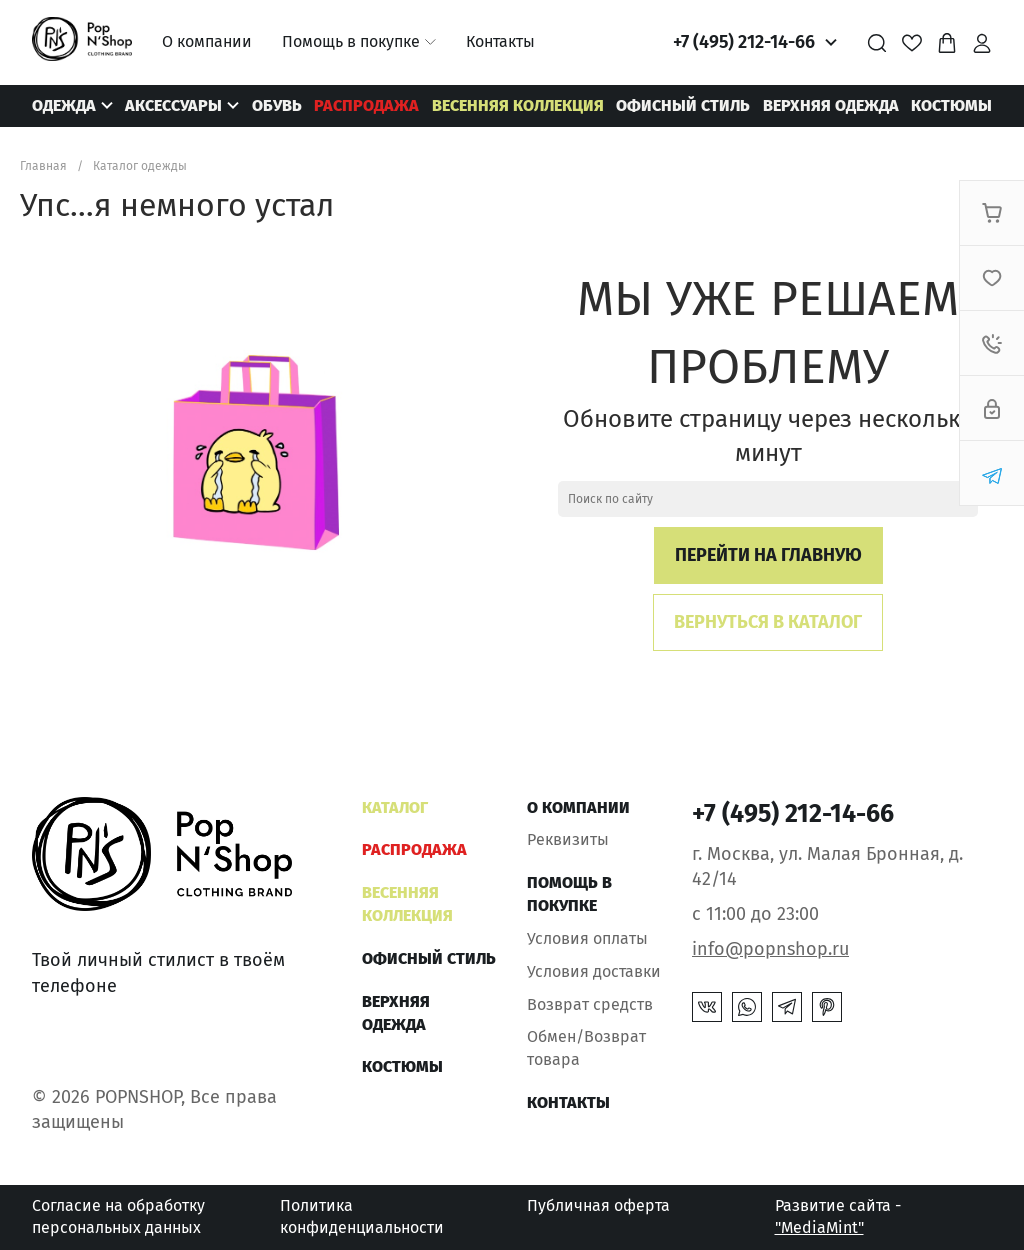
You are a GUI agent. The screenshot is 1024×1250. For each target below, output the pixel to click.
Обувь (277, 105)
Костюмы (951, 105)
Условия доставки (594, 971)
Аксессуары (173, 105)
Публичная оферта (598, 1205)
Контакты (500, 41)
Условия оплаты (587, 938)
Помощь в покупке (351, 41)
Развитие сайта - (838, 1216)
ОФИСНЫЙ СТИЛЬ (683, 105)
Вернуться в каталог (768, 622)
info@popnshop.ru (770, 949)
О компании (207, 41)
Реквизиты (568, 839)
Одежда (64, 105)
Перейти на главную (768, 555)
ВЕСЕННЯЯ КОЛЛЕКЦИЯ (518, 105)
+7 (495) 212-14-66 (744, 42)
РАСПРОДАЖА (366, 105)
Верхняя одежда (831, 105)
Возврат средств (590, 1004)
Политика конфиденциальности (362, 1216)
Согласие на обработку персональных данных (118, 1216)
